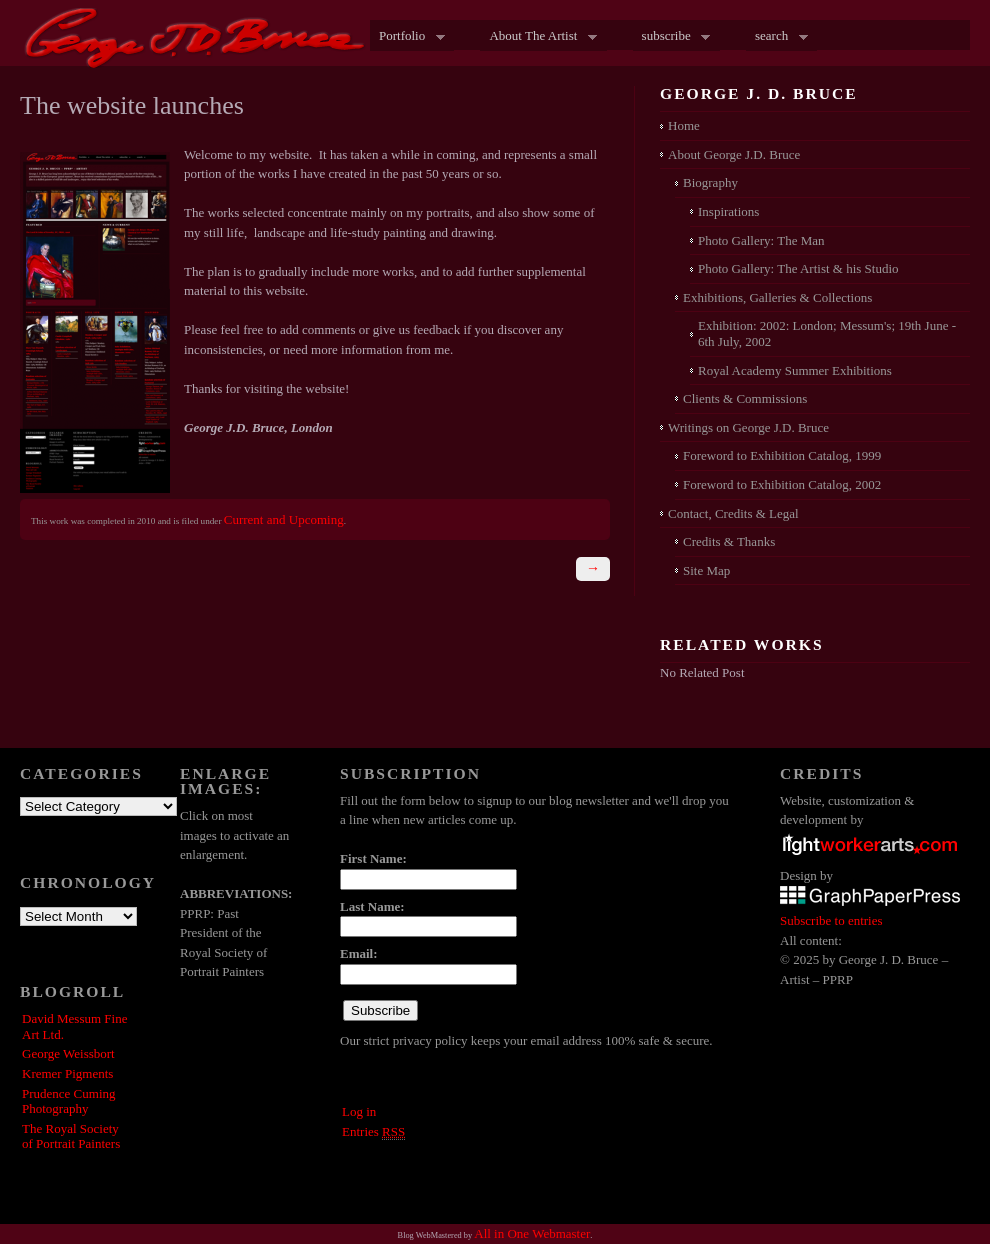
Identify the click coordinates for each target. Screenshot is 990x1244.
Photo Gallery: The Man (761, 240)
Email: (359, 953)
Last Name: (372, 906)
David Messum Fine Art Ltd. (74, 1026)
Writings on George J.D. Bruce (748, 427)
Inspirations (728, 211)
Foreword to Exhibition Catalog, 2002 (782, 484)
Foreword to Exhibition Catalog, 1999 (782, 455)
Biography (710, 182)
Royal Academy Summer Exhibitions (795, 370)
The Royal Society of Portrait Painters (71, 1136)
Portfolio (407, 37)
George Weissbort (68, 1053)
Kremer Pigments (67, 1073)
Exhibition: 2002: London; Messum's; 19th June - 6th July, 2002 (827, 333)
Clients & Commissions (745, 398)
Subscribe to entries (831, 920)
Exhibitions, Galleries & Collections (777, 297)
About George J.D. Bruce (734, 154)
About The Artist (538, 37)
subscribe (672, 37)
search (777, 37)
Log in (359, 1111)
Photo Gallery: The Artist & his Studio (798, 268)
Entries (373, 1132)
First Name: (373, 858)
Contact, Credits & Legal (733, 513)
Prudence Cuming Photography (69, 1101)
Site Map (706, 570)
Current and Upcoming (284, 519)
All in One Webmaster (532, 1233)
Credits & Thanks (729, 541)
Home (684, 125)
